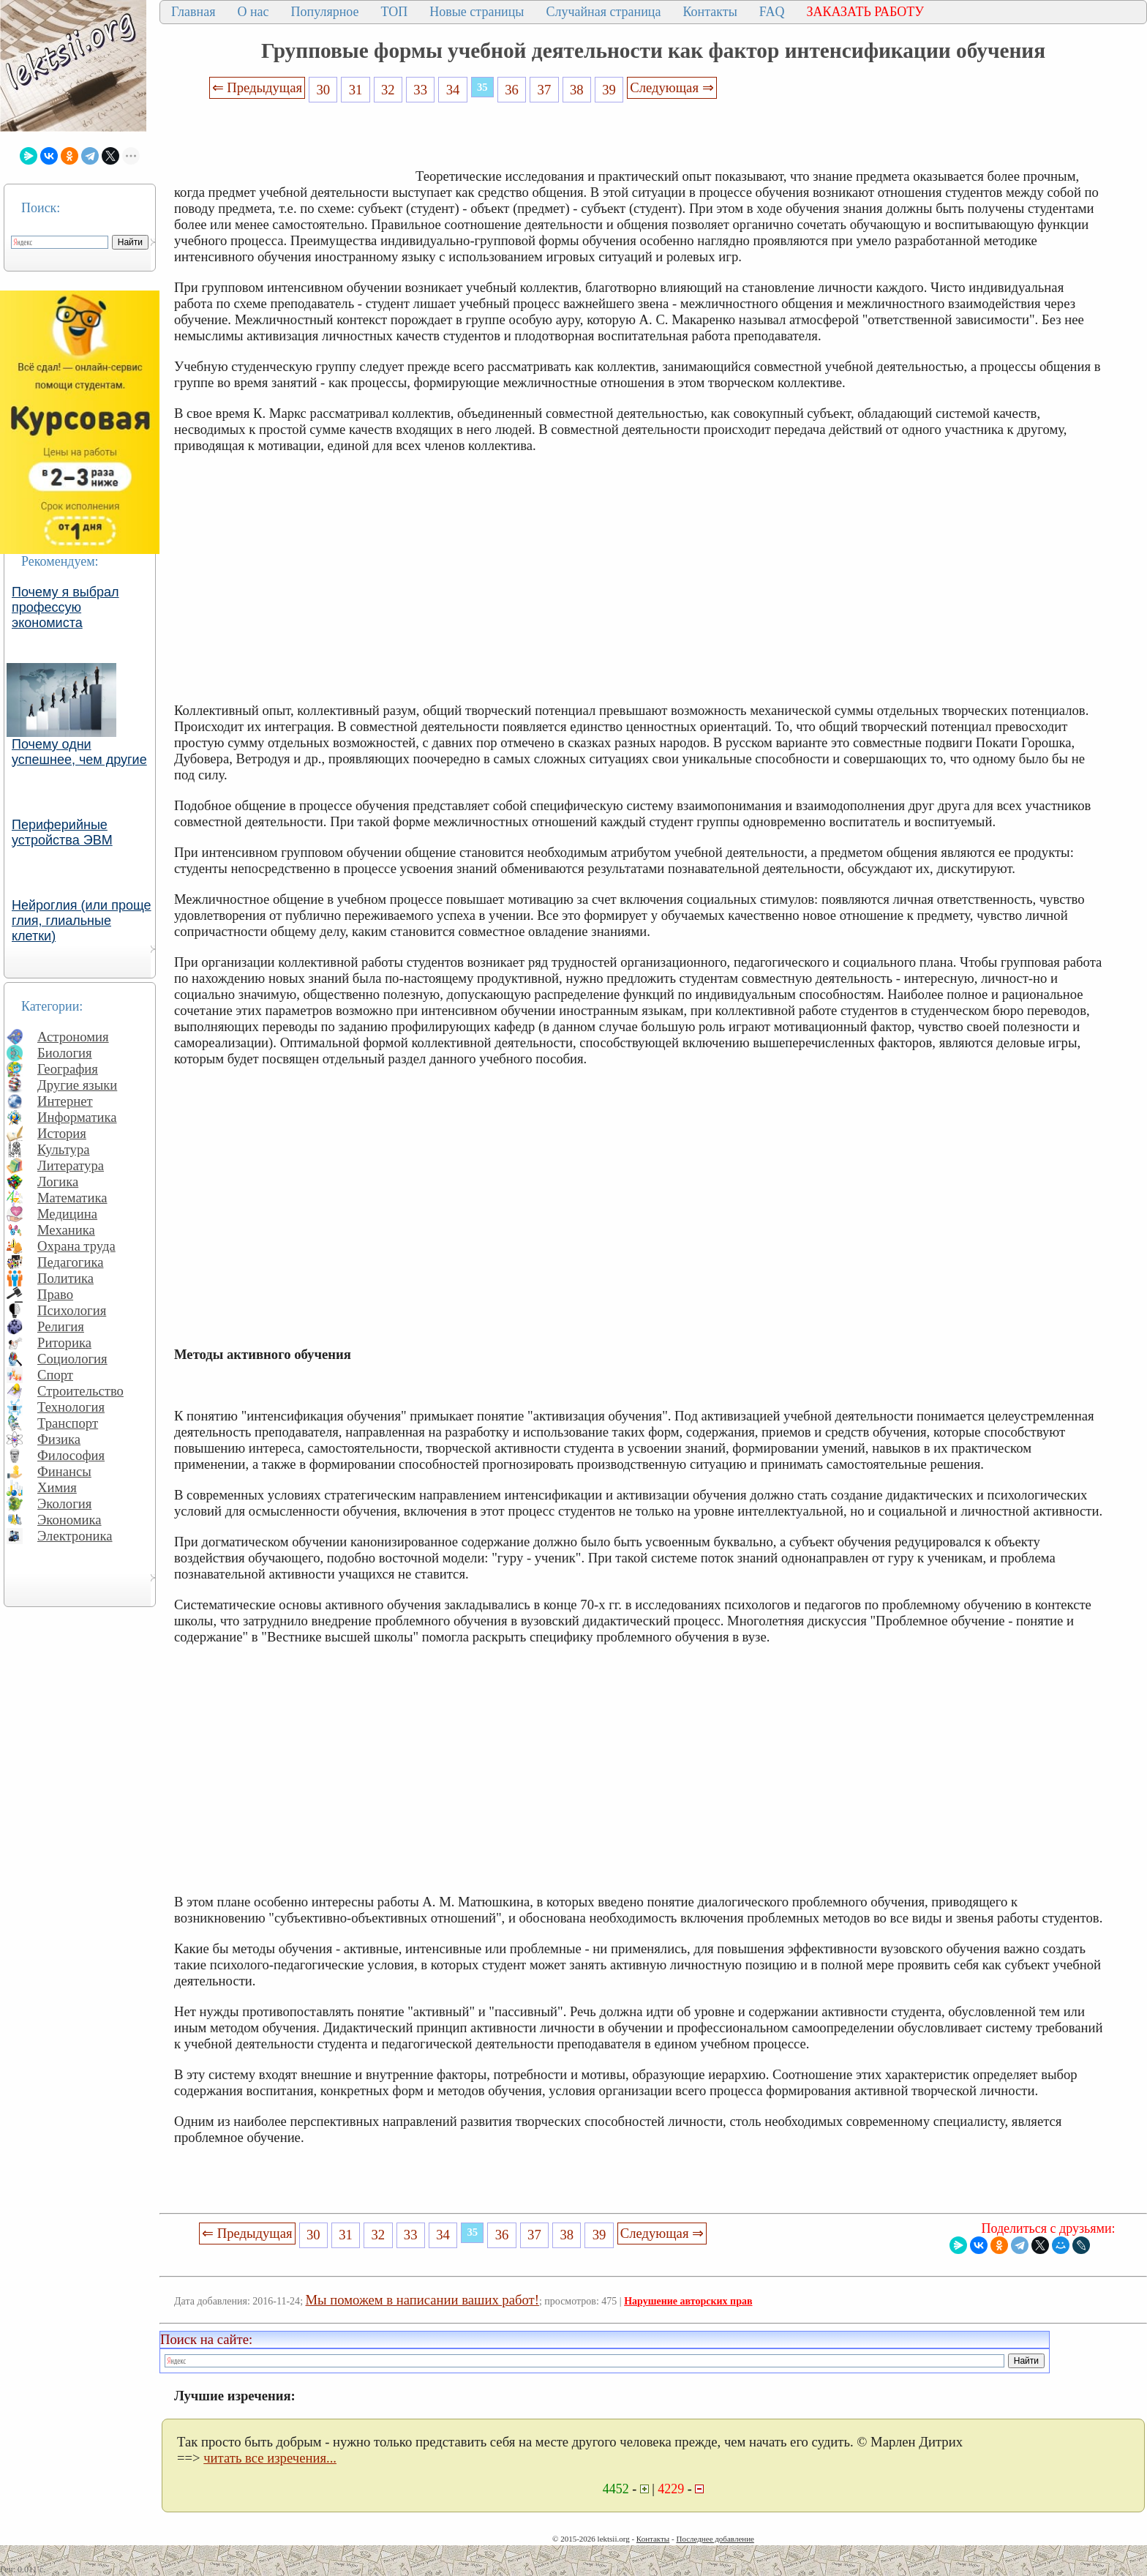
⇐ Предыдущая (257, 87)
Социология (72, 1358)
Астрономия (73, 1036)
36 (512, 89)
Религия (60, 1326)
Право (55, 1294)
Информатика (77, 1117)
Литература (70, 1165)
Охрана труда (76, 1246)
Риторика (64, 1342)
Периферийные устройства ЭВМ (62, 832)
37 (545, 89)
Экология (64, 1503)
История (61, 1133)
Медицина (67, 1213)
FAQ (772, 11)
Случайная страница (603, 11)
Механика (66, 1230)
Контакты (709, 11)
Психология (71, 1310)
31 (356, 89)
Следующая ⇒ (671, 87)
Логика (57, 1181)
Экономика (69, 1519)
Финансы (64, 1471)
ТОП (394, 11)
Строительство (80, 1391)
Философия (71, 1455)
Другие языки (77, 1085)
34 (453, 89)
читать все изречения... (269, 2457)
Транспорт (67, 1423)
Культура (63, 1149)
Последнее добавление (714, 2538)
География (67, 1069)
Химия (57, 1487)
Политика (65, 1278)
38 (577, 89)
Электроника (75, 1535)
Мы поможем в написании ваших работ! (422, 2299)
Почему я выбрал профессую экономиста (65, 607)
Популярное (325, 11)
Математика (72, 1197)
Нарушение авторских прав (688, 2301)
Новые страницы (476, 11)
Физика (58, 1439)
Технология (71, 1407)
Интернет (65, 1101)
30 (323, 89)
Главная (193, 11)
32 (388, 89)
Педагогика (70, 1262)
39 (609, 89)
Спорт (55, 1374)
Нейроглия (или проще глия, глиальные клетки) (81, 920)
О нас (252, 11)
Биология (64, 1052)
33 (420, 89)
